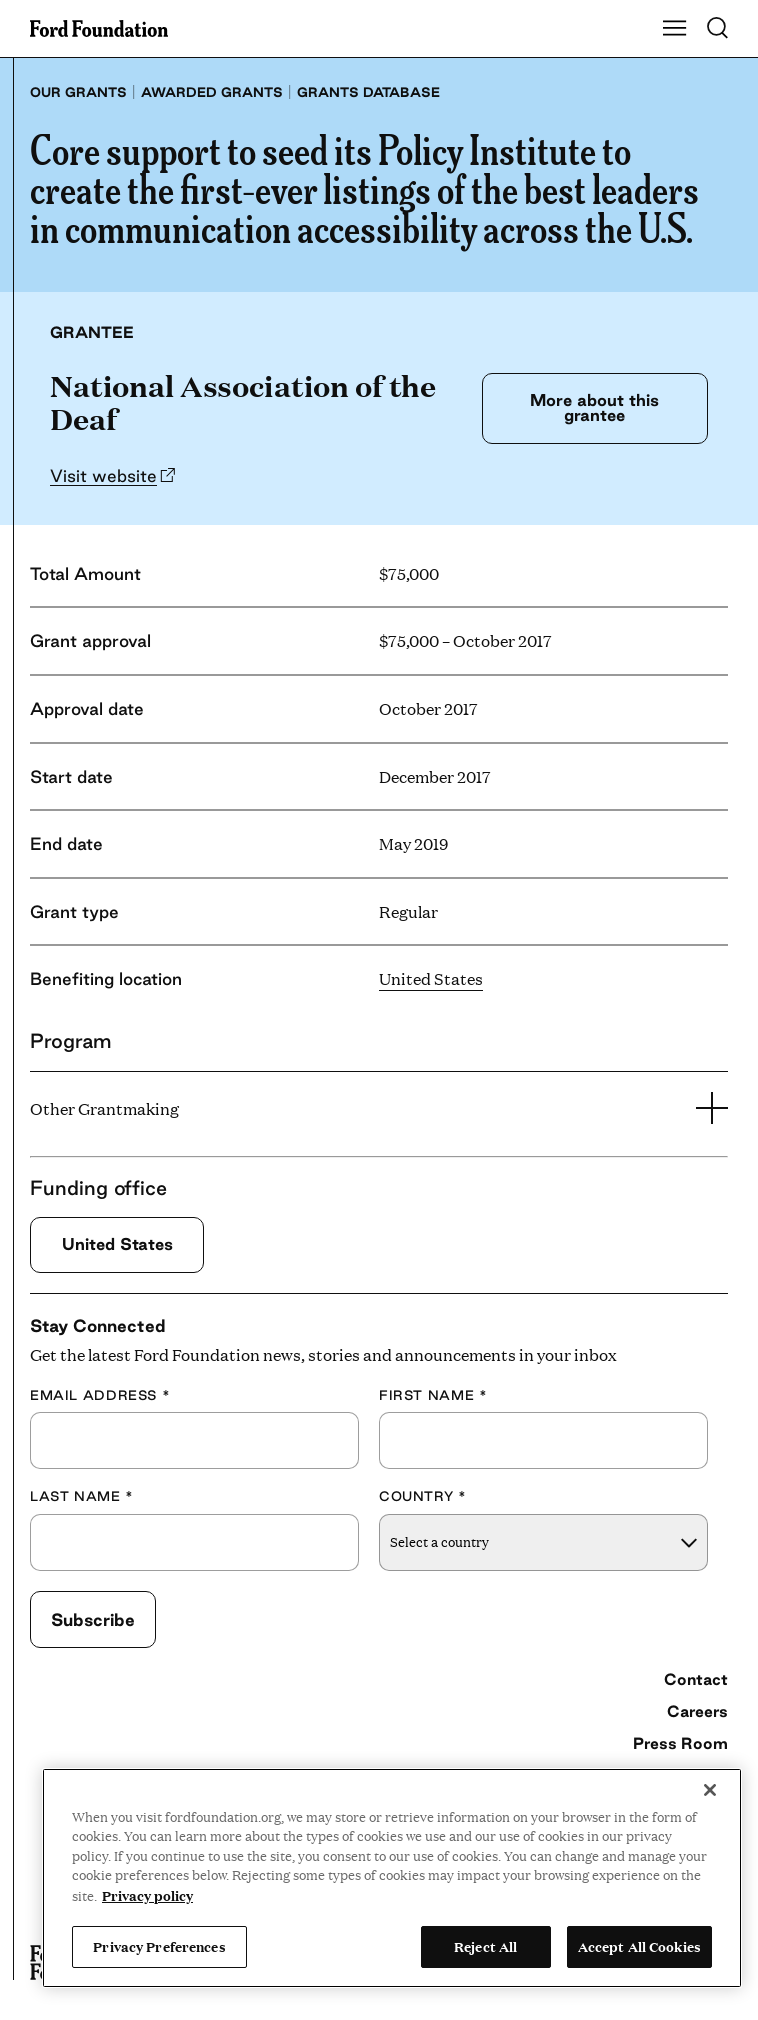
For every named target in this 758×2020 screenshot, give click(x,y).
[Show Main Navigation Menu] (675, 29)
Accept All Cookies (639, 1946)
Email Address (100, 1395)
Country (423, 1496)
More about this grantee (594, 407)
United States (431, 978)
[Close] (710, 1790)
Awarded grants (212, 92)
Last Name (82, 1496)
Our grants (78, 92)
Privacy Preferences (159, 1946)
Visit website (103, 475)
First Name (433, 1395)
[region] (392, 1878)
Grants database (368, 92)
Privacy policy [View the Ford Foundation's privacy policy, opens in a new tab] (147, 1895)
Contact (696, 1679)
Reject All (485, 1946)
